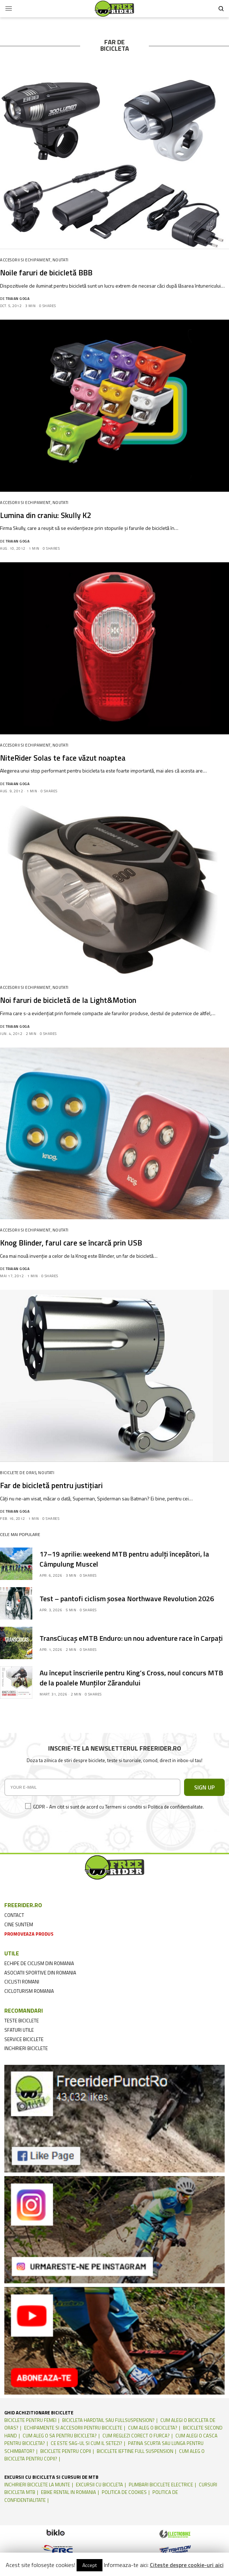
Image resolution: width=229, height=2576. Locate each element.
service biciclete (23, 2039)
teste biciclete (21, 2020)
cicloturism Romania (29, 1991)
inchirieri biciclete (26, 2048)
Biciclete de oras (18, 1473)
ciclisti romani (21, 1981)
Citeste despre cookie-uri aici (187, 2565)
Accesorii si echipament (25, 260)
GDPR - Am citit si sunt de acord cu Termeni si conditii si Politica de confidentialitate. (118, 1806)
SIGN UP (204, 1787)
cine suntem (18, 1924)
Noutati (60, 260)
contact (14, 1915)
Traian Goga (18, 298)
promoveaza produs (29, 1933)
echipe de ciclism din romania (39, 1963)
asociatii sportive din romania (40, 1972)
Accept (89, 2565)
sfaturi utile (19, 2030)
